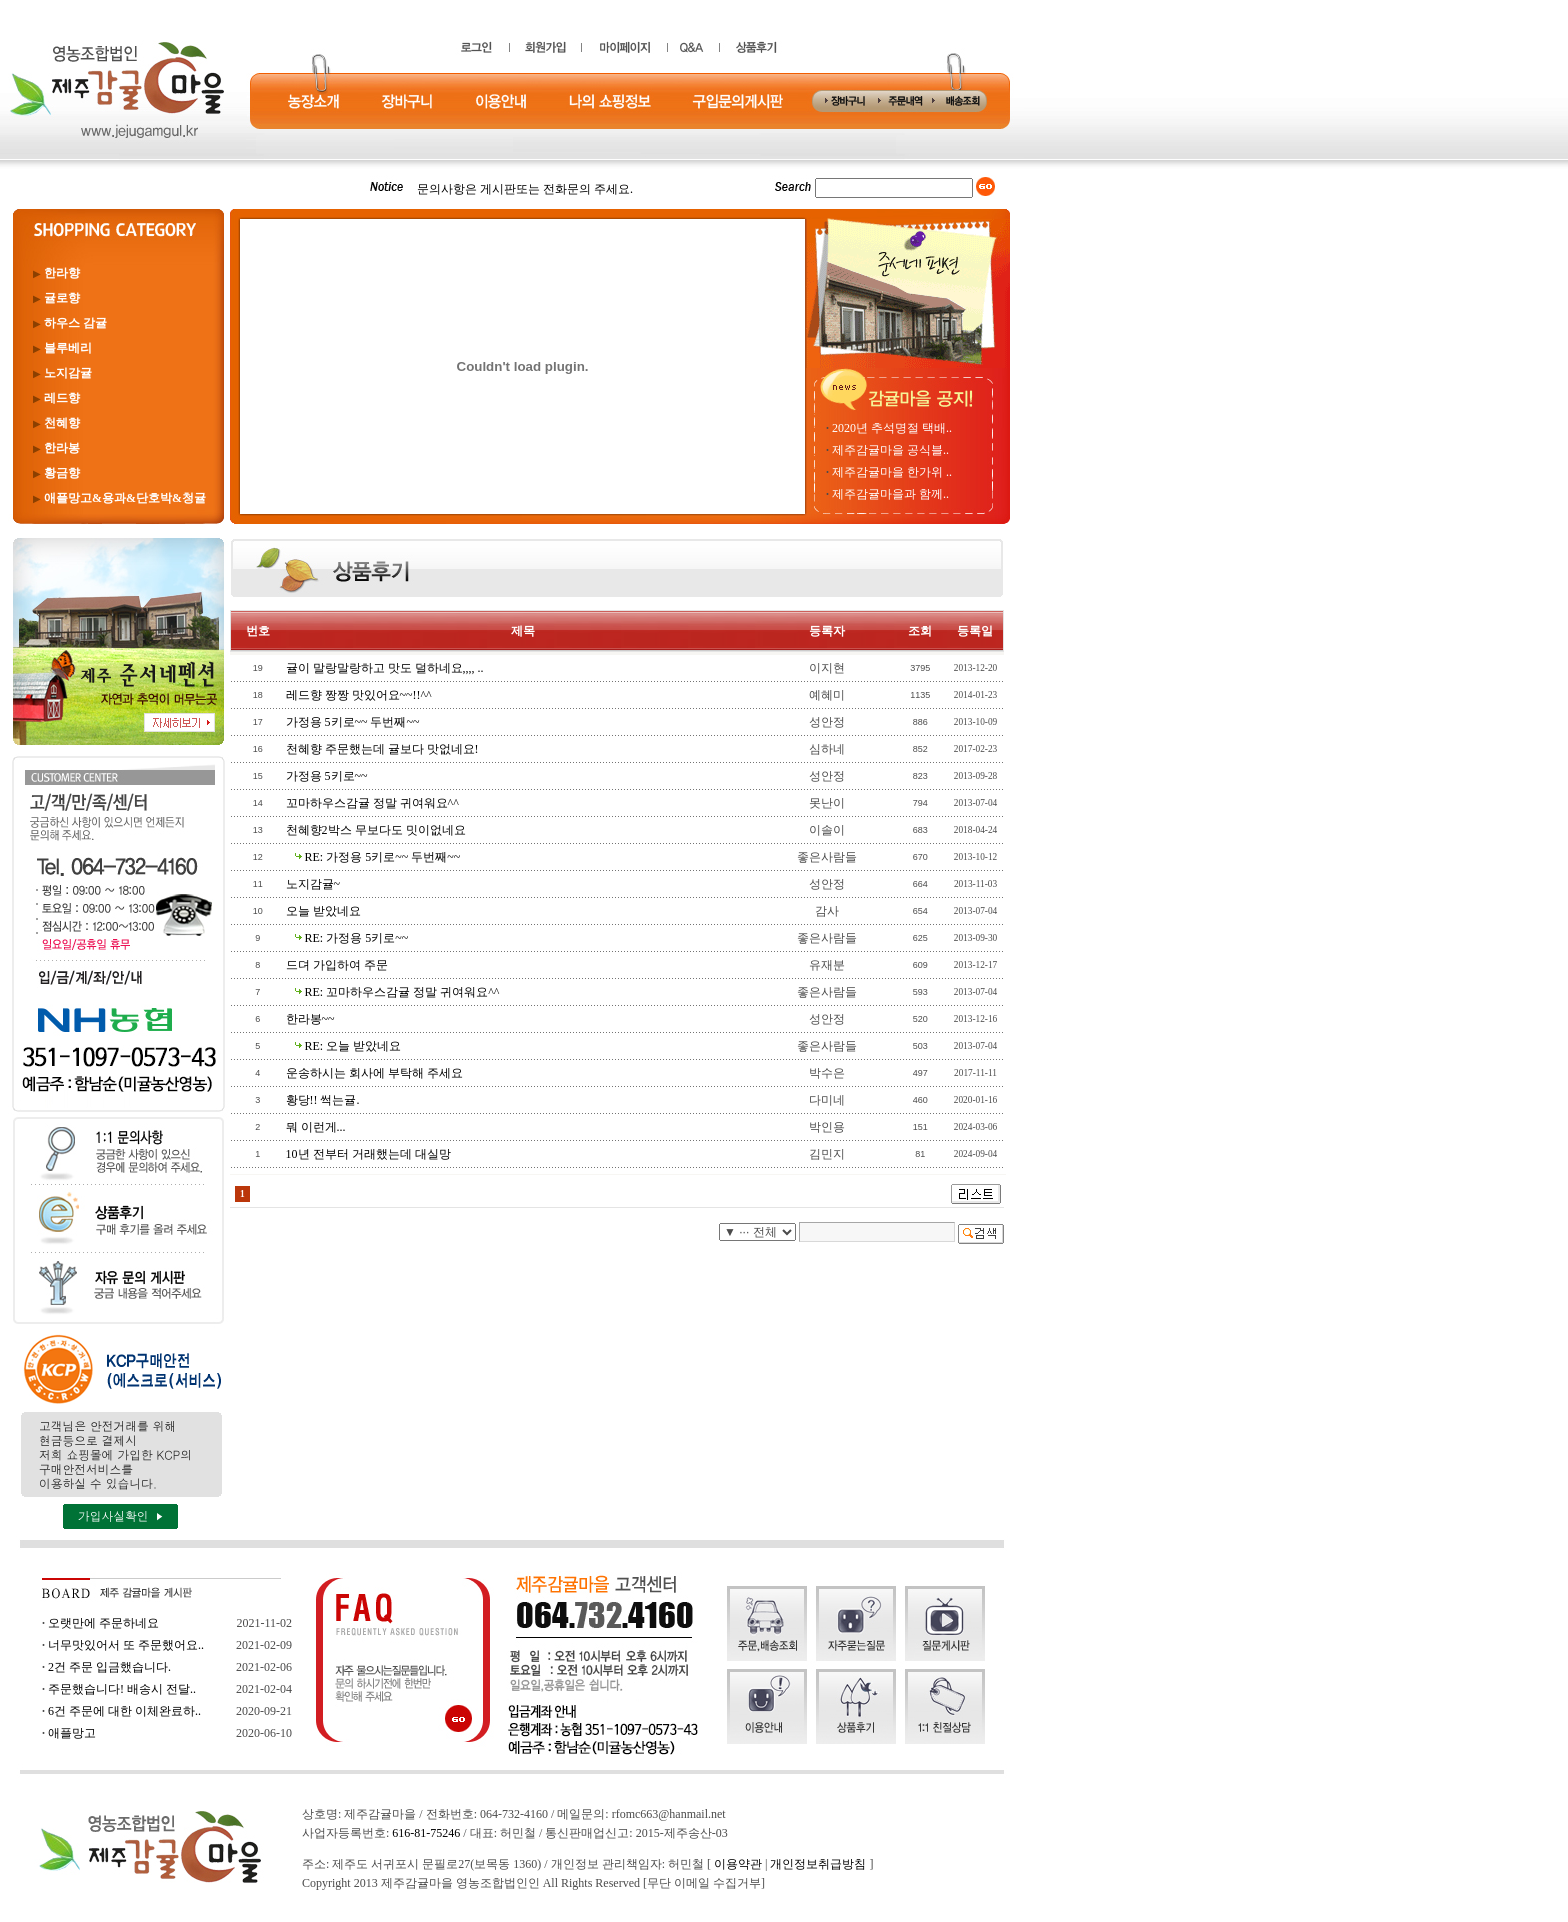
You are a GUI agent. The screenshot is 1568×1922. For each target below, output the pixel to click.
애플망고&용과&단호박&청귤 (125, 498)
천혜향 (62, 423)
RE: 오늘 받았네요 (353, 1046)
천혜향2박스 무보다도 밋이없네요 (376, 830)
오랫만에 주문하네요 (103, 1623)
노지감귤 (68, 373)
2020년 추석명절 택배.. (892, 428)
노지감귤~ (313, 884)
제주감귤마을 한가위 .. (892, 472)
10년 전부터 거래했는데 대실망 (368, 1154)
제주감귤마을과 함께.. (890, 494)
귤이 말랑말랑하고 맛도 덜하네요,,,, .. (385, 668)
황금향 (62, 473)
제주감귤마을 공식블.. (890, 450)
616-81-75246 (426, 1833)
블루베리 (68, 348)
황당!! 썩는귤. (323, 1100)
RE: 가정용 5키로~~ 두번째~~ (383, 857)
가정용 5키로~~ (327, 776)
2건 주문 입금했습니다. (109, 1667)
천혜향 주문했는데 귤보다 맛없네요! (382, 749)
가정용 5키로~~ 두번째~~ (353, 722)
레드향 (62, 398)
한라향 (62, 273)
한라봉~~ (310, 1019)
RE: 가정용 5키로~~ (357, 938)
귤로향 (62, 298)
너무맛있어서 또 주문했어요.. (126, 1645)
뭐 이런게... (316, 1127)
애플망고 (72, 1733)
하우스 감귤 (75, 323)
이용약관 (738, 1864)
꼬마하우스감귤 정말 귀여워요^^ (372, 803)
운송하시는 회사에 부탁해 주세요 (374, 1073)
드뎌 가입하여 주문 (337, 965)
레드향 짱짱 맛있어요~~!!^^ (359, 695)
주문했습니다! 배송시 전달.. (122, 1689)
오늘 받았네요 (323, 911)
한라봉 (62, 448)
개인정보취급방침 (818, 1864)
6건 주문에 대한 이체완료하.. (124, 1711)
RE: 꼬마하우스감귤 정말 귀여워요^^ (402, 992)
